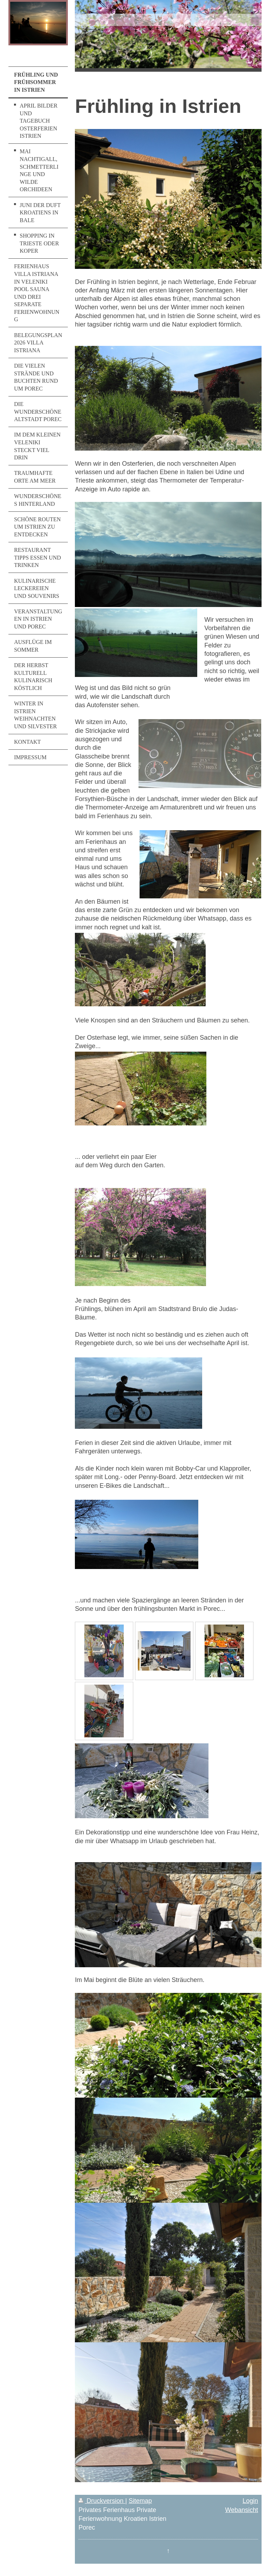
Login (250, 2500)
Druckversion (101, 2500)
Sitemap (140, 2500)
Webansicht (241, 2509)
